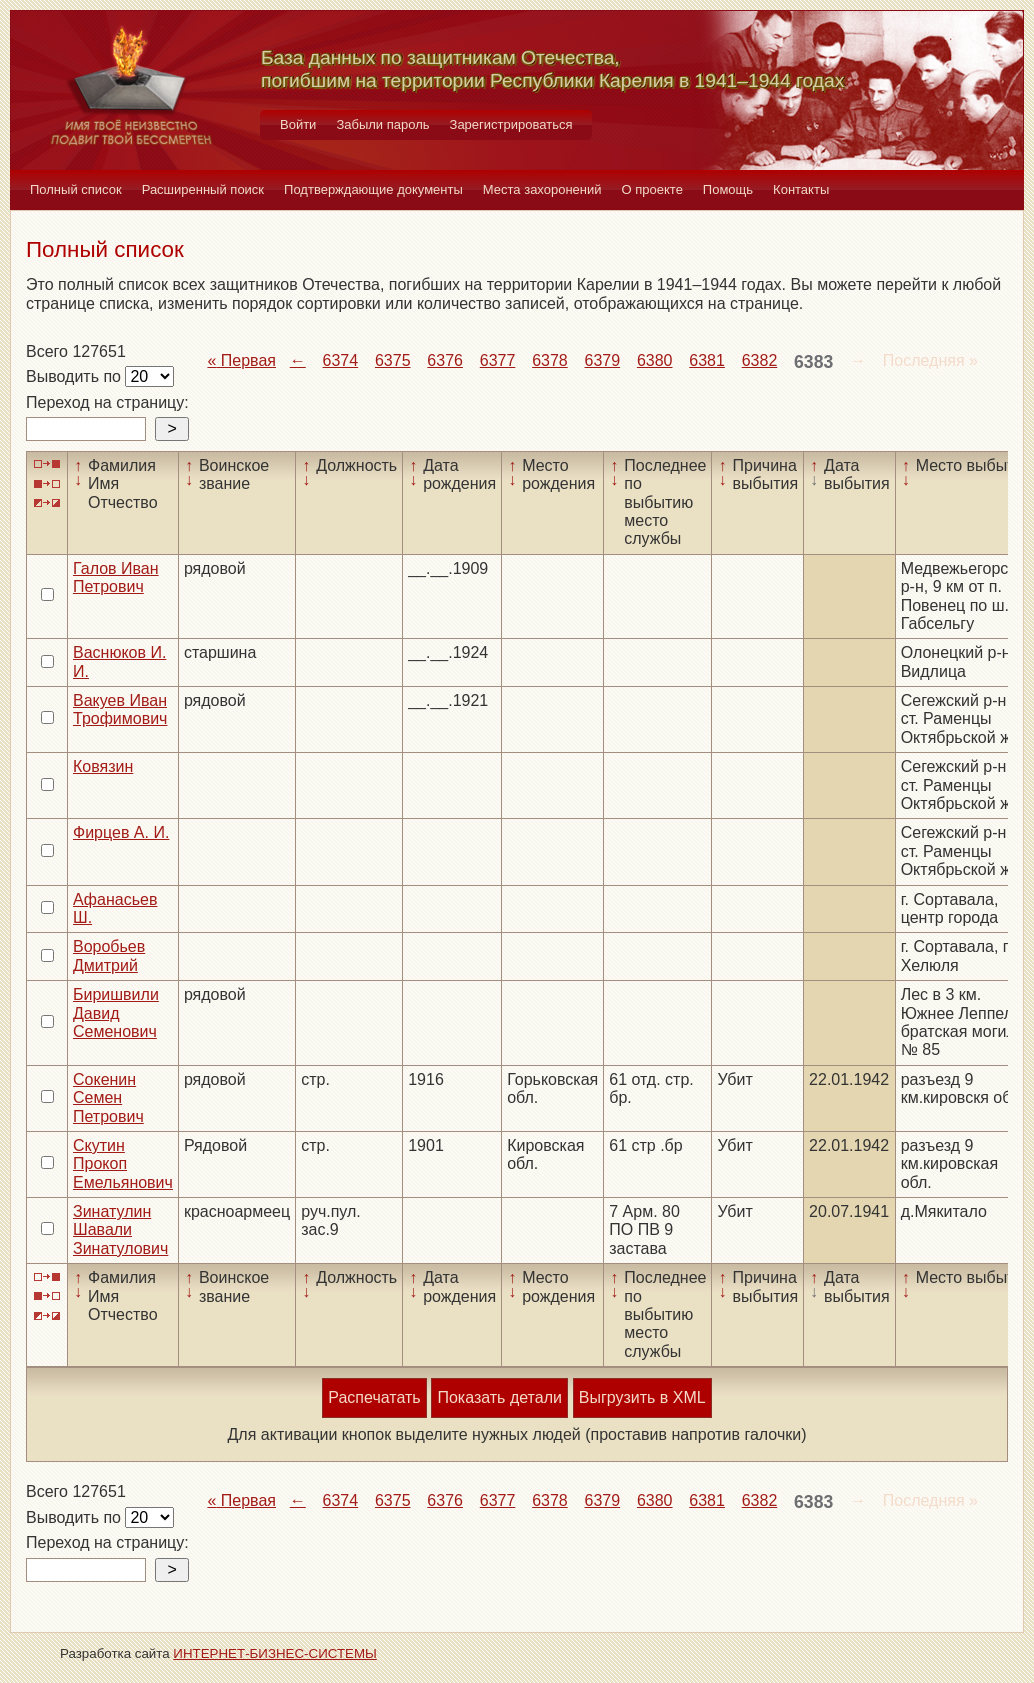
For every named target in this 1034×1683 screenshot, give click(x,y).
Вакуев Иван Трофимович (120, 709)
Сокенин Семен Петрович (108, 1098)
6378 (550, 360)
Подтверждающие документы (373, 189)
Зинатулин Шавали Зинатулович (120, 1230)
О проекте (652, 189)
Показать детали (499, 1397)
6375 (393, 360)
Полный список (76, 189)
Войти (298, 124)
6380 (655, 360)
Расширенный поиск (203, 189)
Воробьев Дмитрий (109, 955)
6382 (760, 360)
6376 (445, 360)
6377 (498, 360)
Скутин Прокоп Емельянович (123, 1164)
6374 (341, 360)
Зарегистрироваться (511, 124)
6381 (707, 360)
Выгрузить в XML (642, 1397)
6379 (603, 360)
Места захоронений (542, 189)
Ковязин (103, 766)
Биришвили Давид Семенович (116, 1013)
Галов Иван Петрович (116, 577)
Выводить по (75, 376)
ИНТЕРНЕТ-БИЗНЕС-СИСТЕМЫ (275, 1653)
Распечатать (374, 1397)
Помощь (728, 189)
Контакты (801, 189)
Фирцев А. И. (121, 832)
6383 (813, 362)
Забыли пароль (382, 124)
